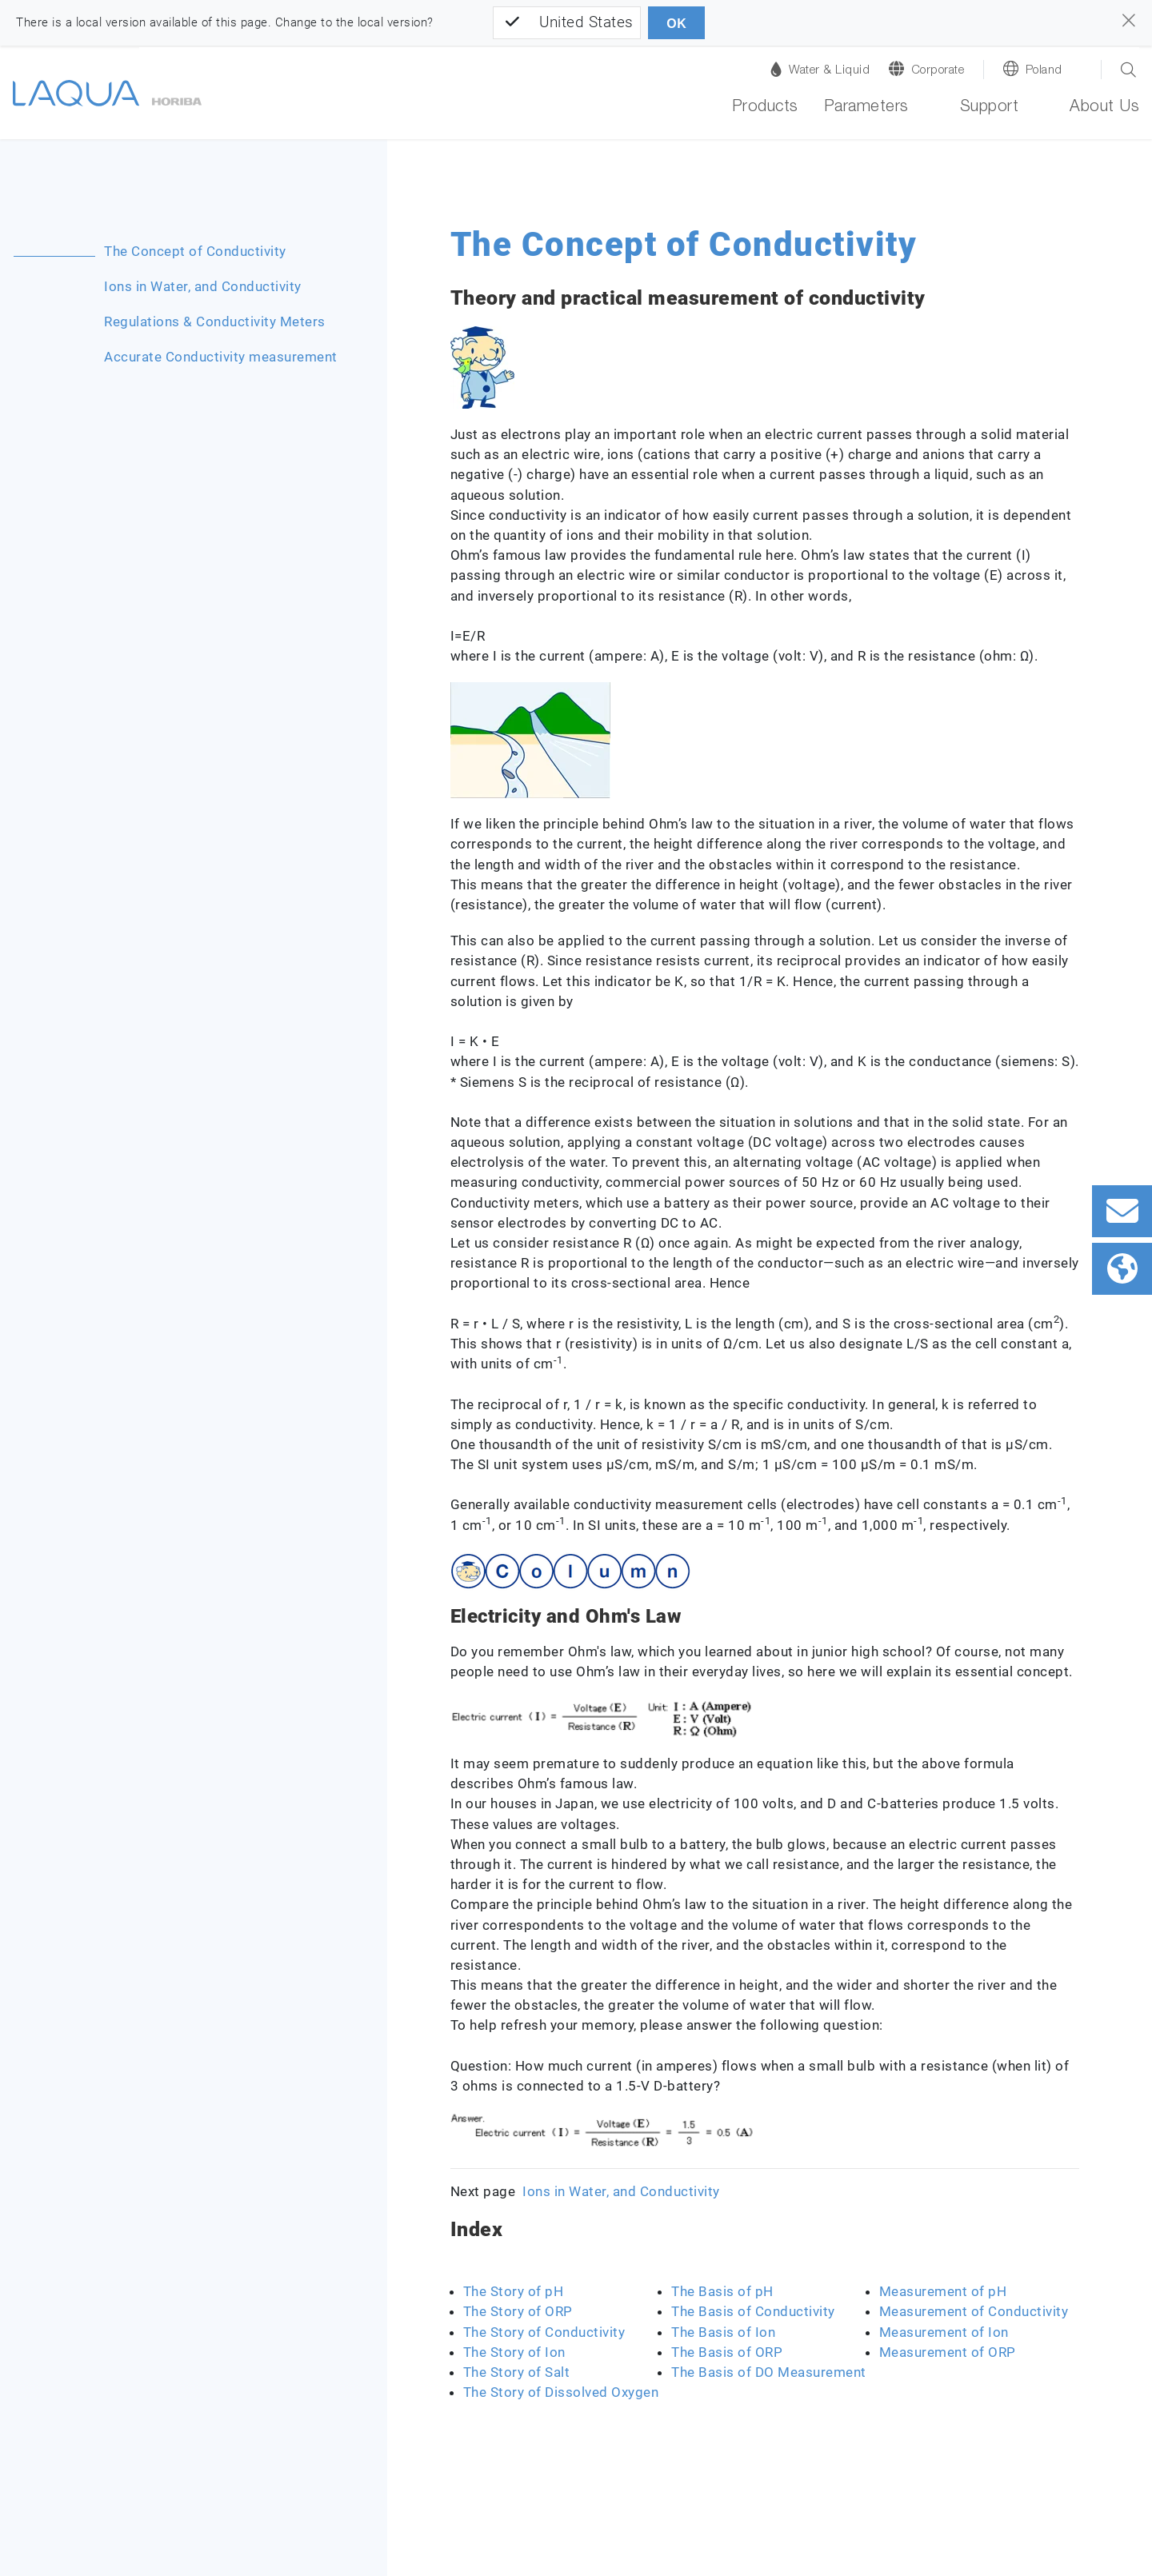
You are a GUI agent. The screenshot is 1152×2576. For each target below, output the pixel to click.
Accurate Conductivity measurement (221, 357)
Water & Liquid (820, 69)
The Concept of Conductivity (195, 251)
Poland (1044, 71)
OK (676, 23)
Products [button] (765, 108)
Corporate (938, 71)
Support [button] (989, 108)
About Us (1104, 108)
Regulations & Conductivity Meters (215, 321)
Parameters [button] (866, 108)
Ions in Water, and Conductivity (203, 286)
